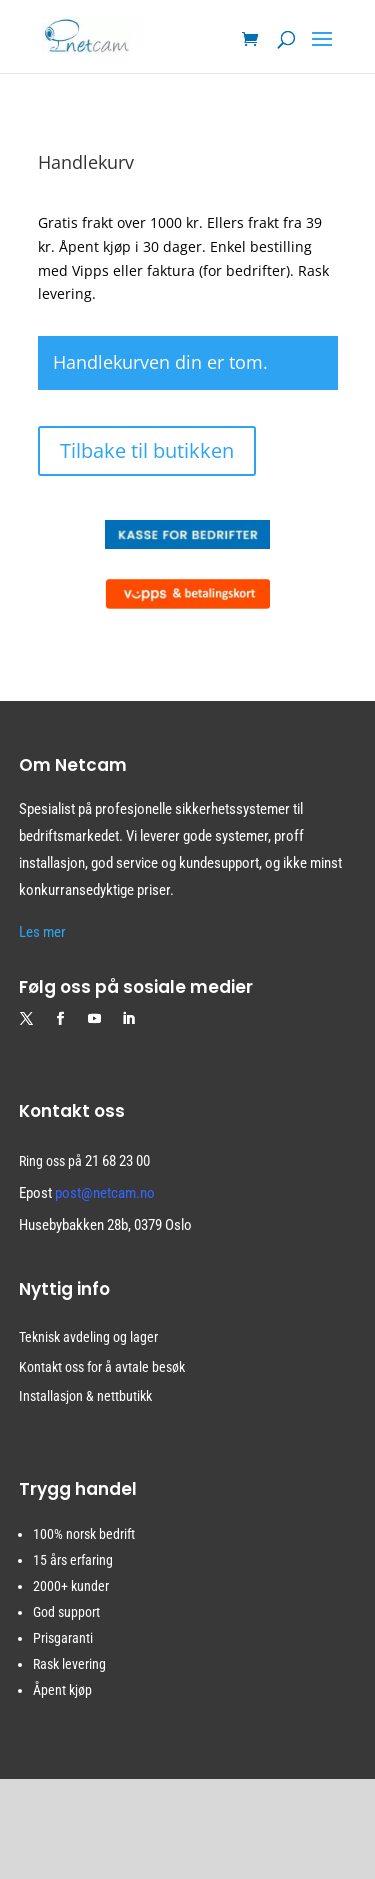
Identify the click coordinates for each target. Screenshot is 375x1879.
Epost (87, 1193)
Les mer (42, 932)
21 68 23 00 (117, 1161)
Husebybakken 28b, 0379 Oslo (105, 1225)
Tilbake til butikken (147, 450)
